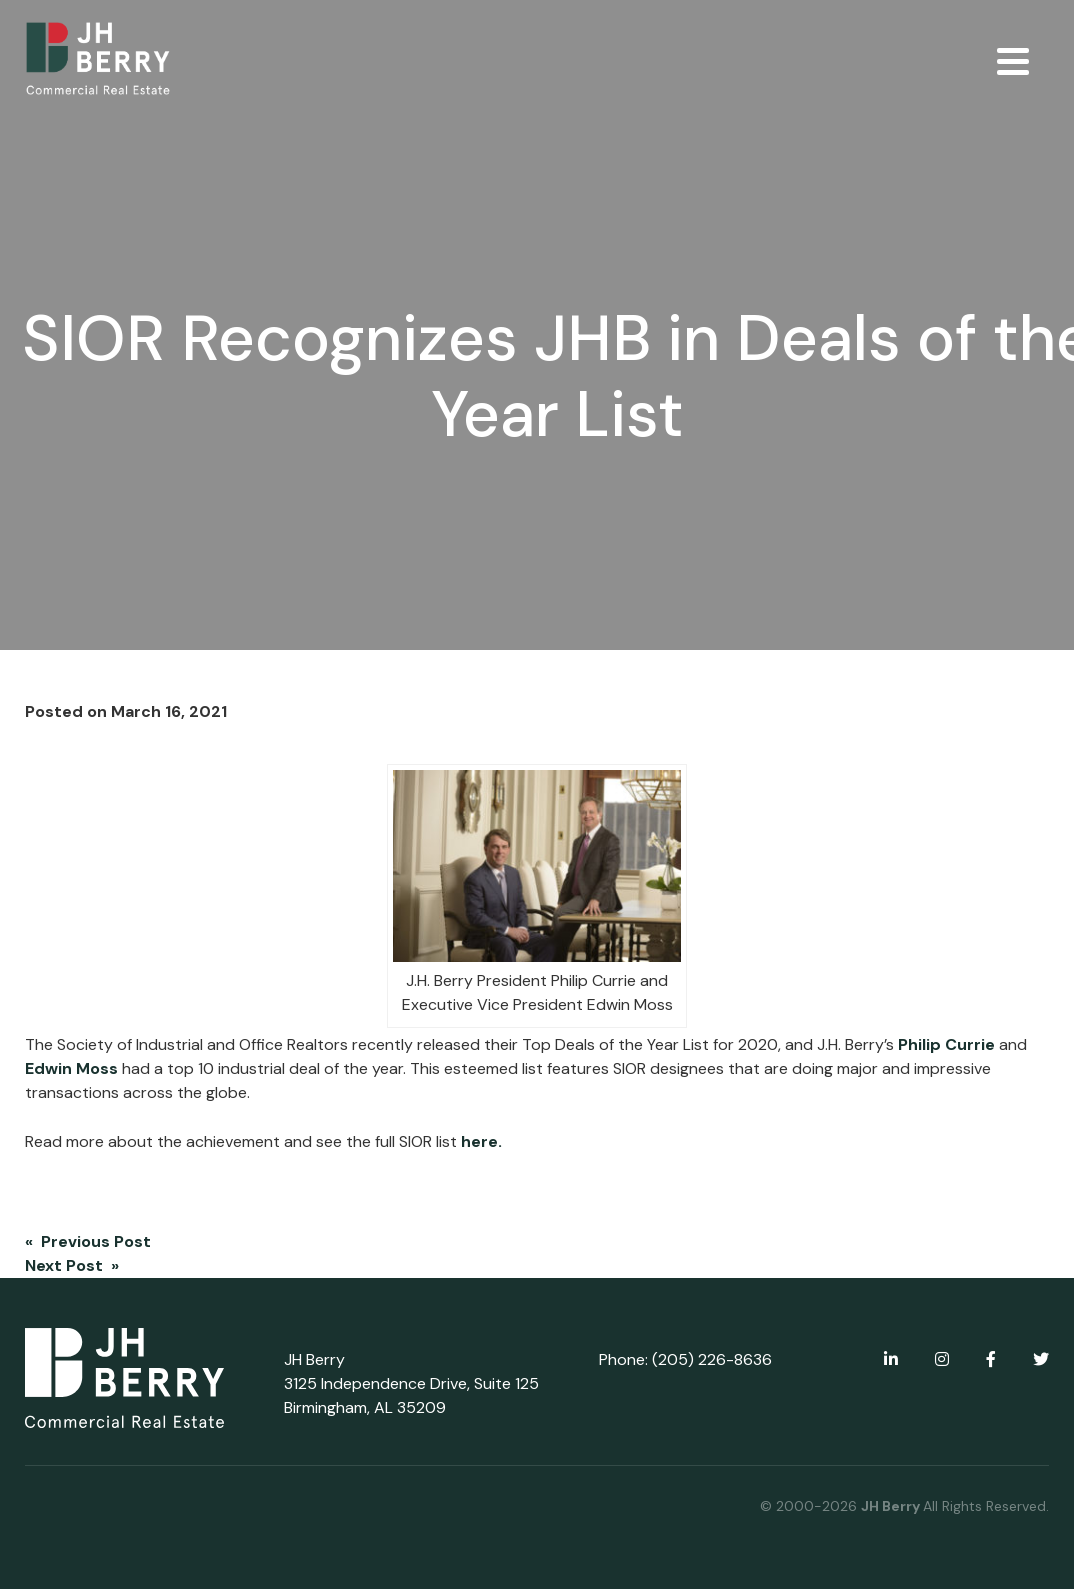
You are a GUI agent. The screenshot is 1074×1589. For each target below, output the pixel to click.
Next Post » (72, 1265)
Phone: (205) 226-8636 (685, 1359)
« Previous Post (88, 1241)
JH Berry (892, 1506)
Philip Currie (946, 1044)
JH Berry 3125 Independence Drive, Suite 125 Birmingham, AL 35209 (411, 1383)
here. (483, 1141)
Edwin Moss (71, 1068)
